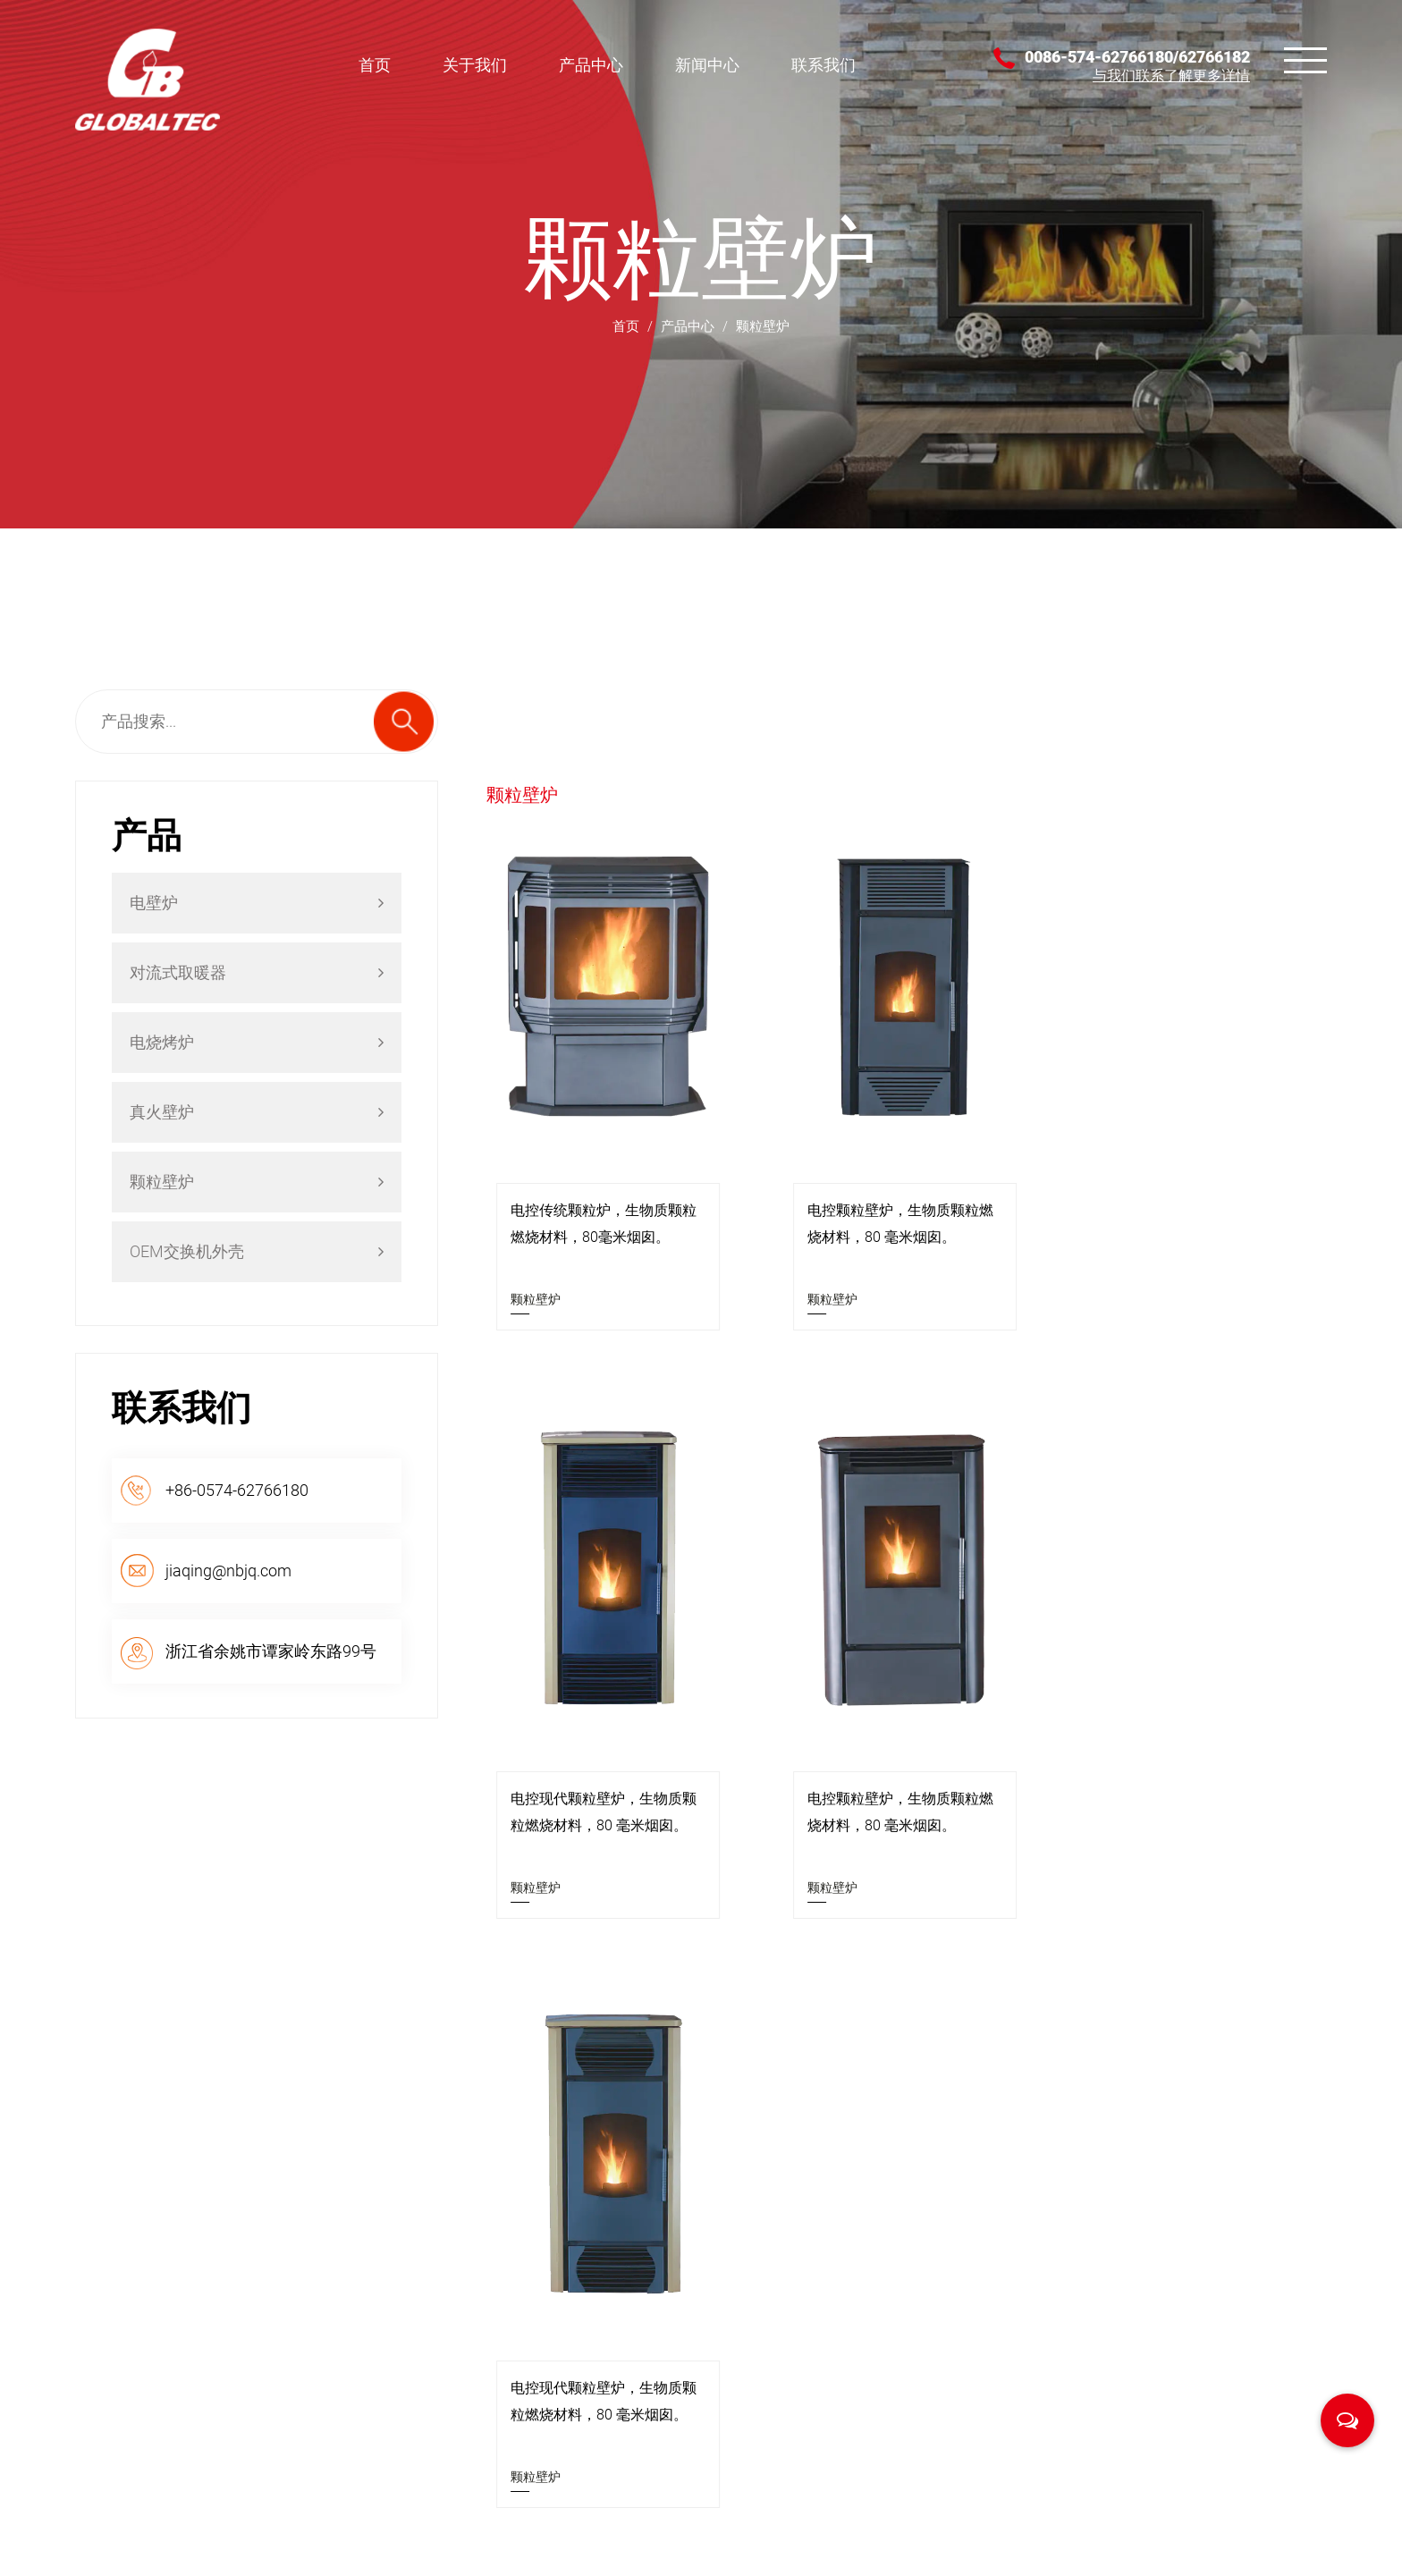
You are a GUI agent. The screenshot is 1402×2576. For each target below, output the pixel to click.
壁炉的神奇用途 (970, 2294)
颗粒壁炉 (257, 1181)
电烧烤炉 (257, 1042)
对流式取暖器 (257, 972)
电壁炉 (257, 902)
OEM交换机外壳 (257, 1251)
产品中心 (591, 64)
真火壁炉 (257, 1111)
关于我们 (475, 64)
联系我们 (823, 64)
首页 (375, 64)
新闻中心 (707, 64)
